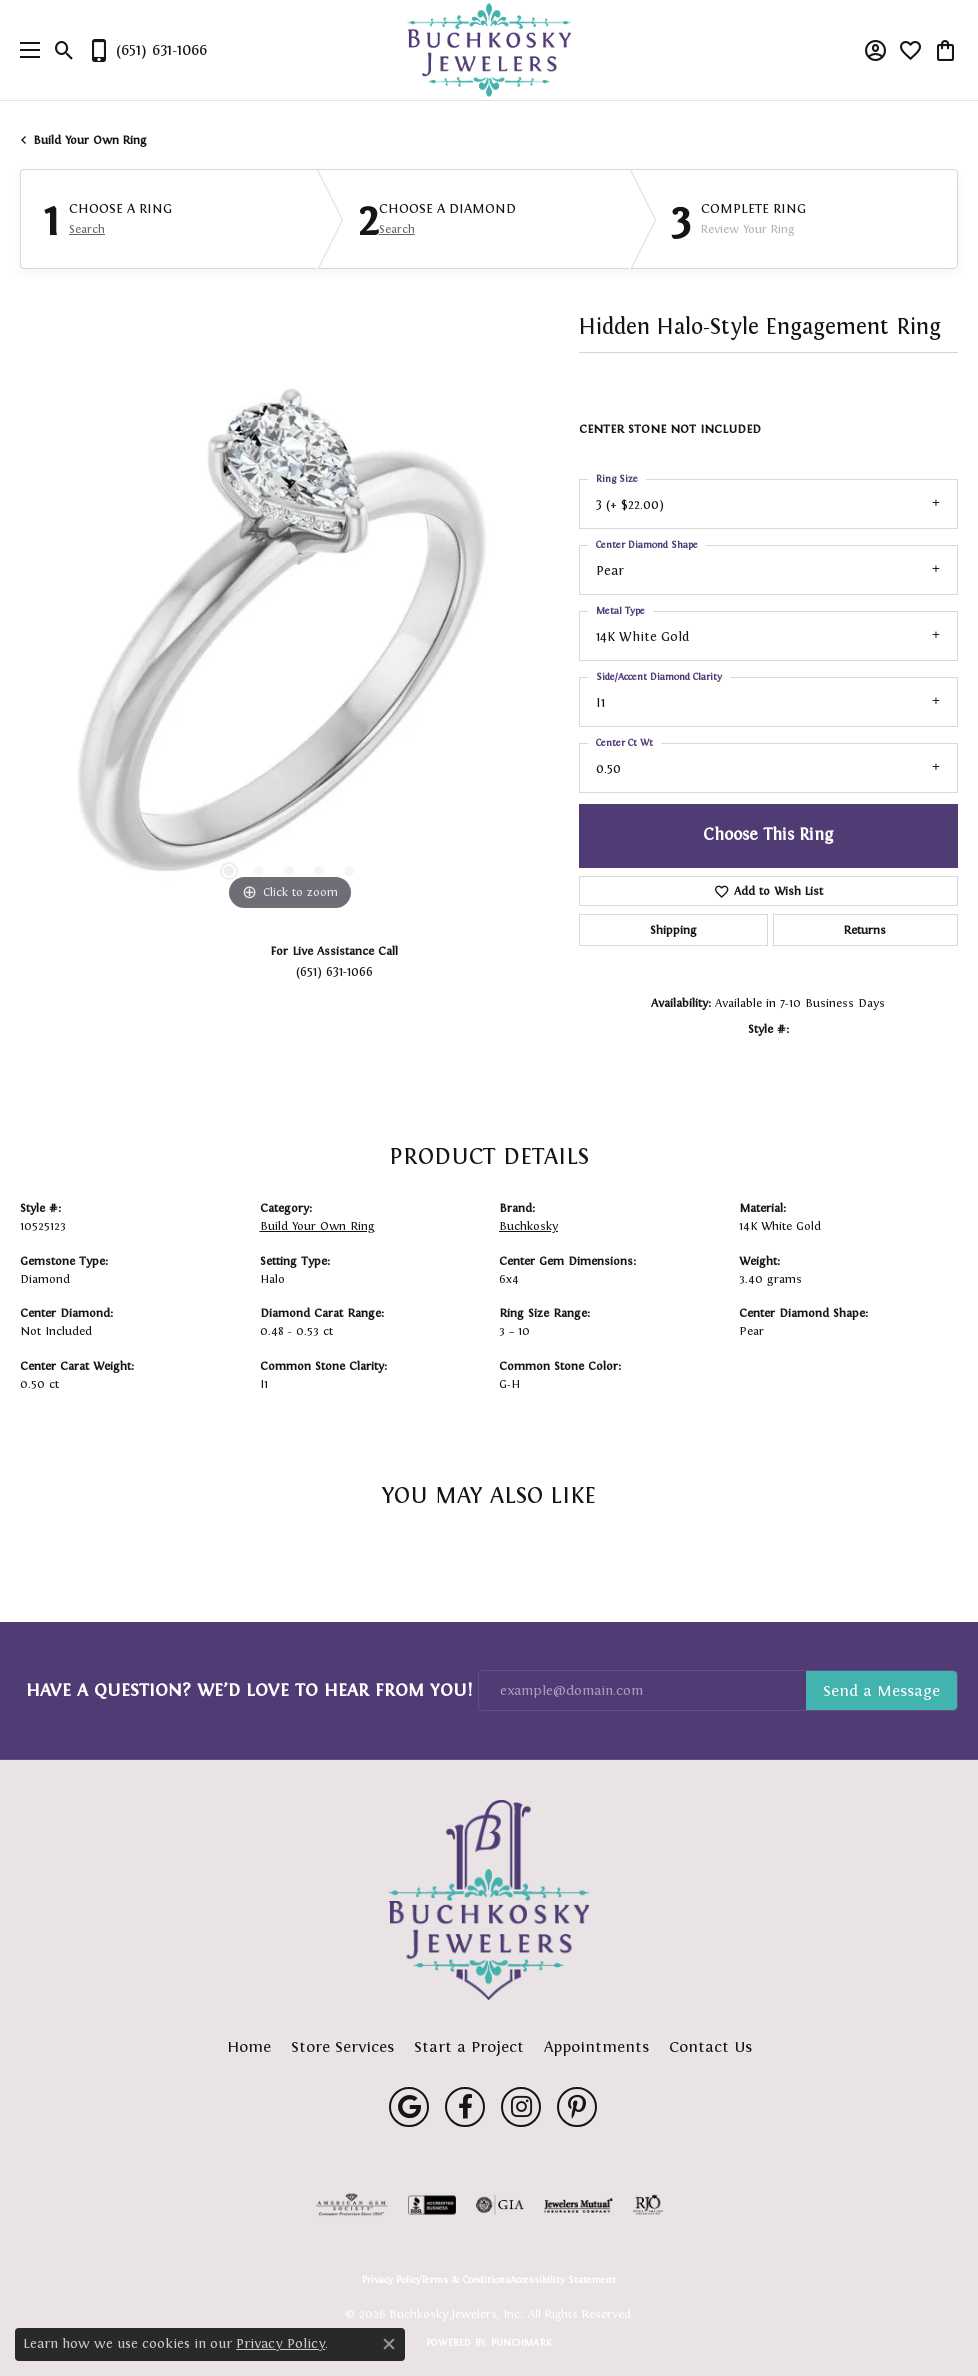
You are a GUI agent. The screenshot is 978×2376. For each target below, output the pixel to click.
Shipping (673, 930)
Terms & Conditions (465, 2280)
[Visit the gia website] (500, 2205)
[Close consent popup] (389, 2344)
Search (87, 229)
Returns (865, 930)
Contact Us (710, 2046)
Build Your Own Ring (90, 140)
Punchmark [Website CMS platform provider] (521, 2342)
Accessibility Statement (563, 2280)
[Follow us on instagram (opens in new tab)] (521, 2107)
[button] (64, 50)
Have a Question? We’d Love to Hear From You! (249, 1690)
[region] (289, 646)
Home (249, 2046)
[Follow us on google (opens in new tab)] (409, 2107)
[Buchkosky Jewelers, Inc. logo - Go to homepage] (489, 50)
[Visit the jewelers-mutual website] (578, 2205)
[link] (147, 50)
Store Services (342, 2046)
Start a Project (469, 2046)
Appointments (596, 2046)
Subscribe (881, 1691)
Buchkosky (528, 1226)
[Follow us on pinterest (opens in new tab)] (577, 2107)
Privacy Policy (391, 2280)
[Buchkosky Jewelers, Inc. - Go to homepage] (489, 1900)
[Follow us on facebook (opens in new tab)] (465, 2107)
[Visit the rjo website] (648, 2205)
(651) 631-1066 (334, 971)
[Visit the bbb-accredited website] (432, 2205)
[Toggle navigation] (25, 50)
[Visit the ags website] (352, 2205)
